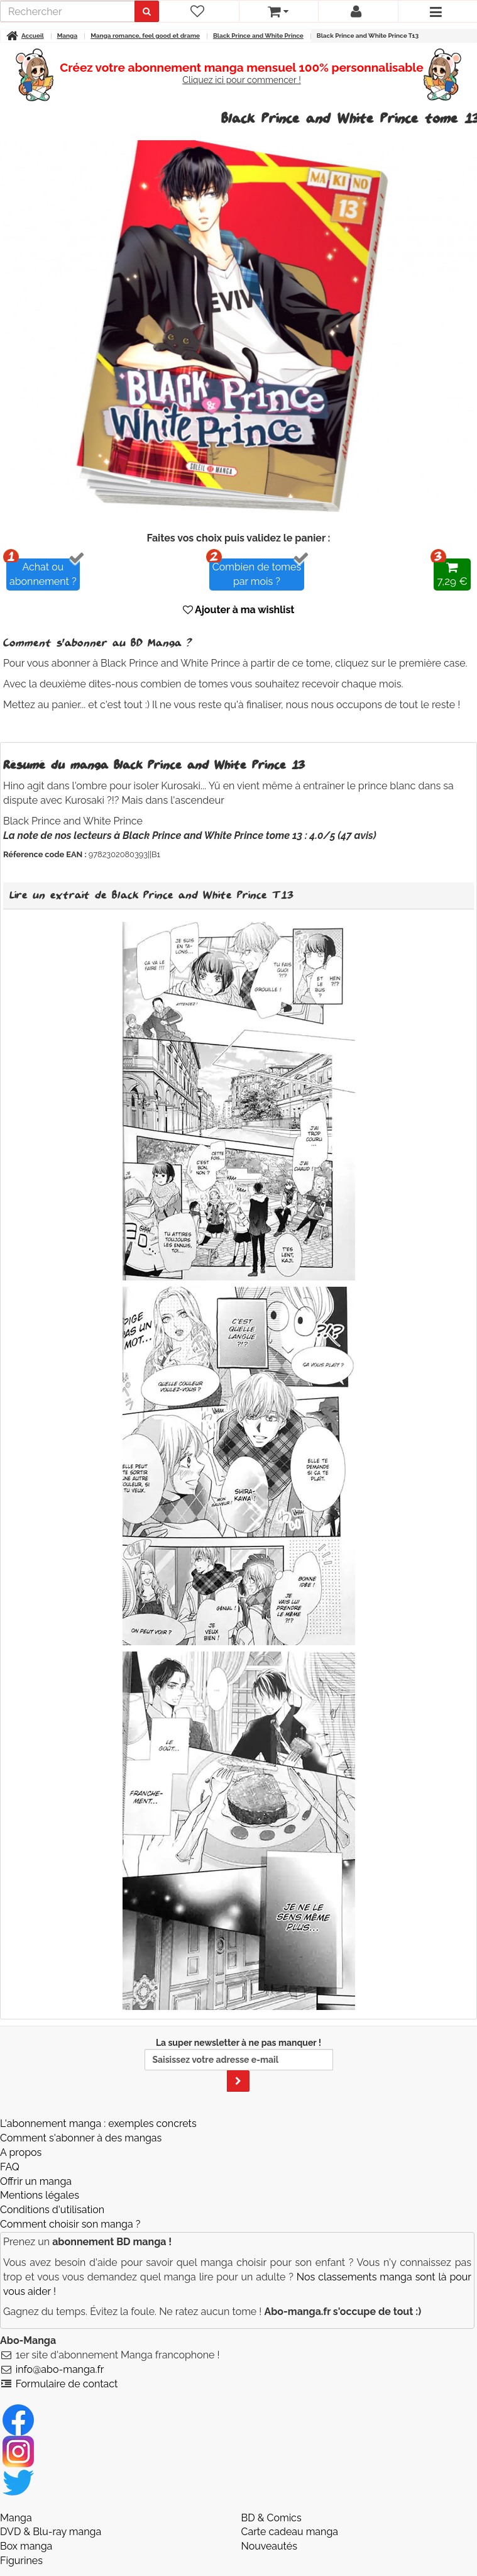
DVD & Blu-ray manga (50, 2532)
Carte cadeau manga (290, 2532)
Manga (16, 2518)
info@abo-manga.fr (60, 2369)
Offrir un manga (36, 2181)
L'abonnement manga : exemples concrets (98, 2123)
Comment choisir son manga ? (70, 2224)
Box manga (26, 2546)
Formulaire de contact (67, 2384)
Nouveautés (269, 2546)
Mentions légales (39, 2195)
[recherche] (67, 11)
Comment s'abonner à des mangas (81, 2138)
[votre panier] (279, 11)
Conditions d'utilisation (52, 2210)
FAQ (9, 2167)
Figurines (21, 2561)
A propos (20, 2152)
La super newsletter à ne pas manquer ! (239, 2065)
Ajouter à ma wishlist (239, 610)
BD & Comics (271, 2518)
